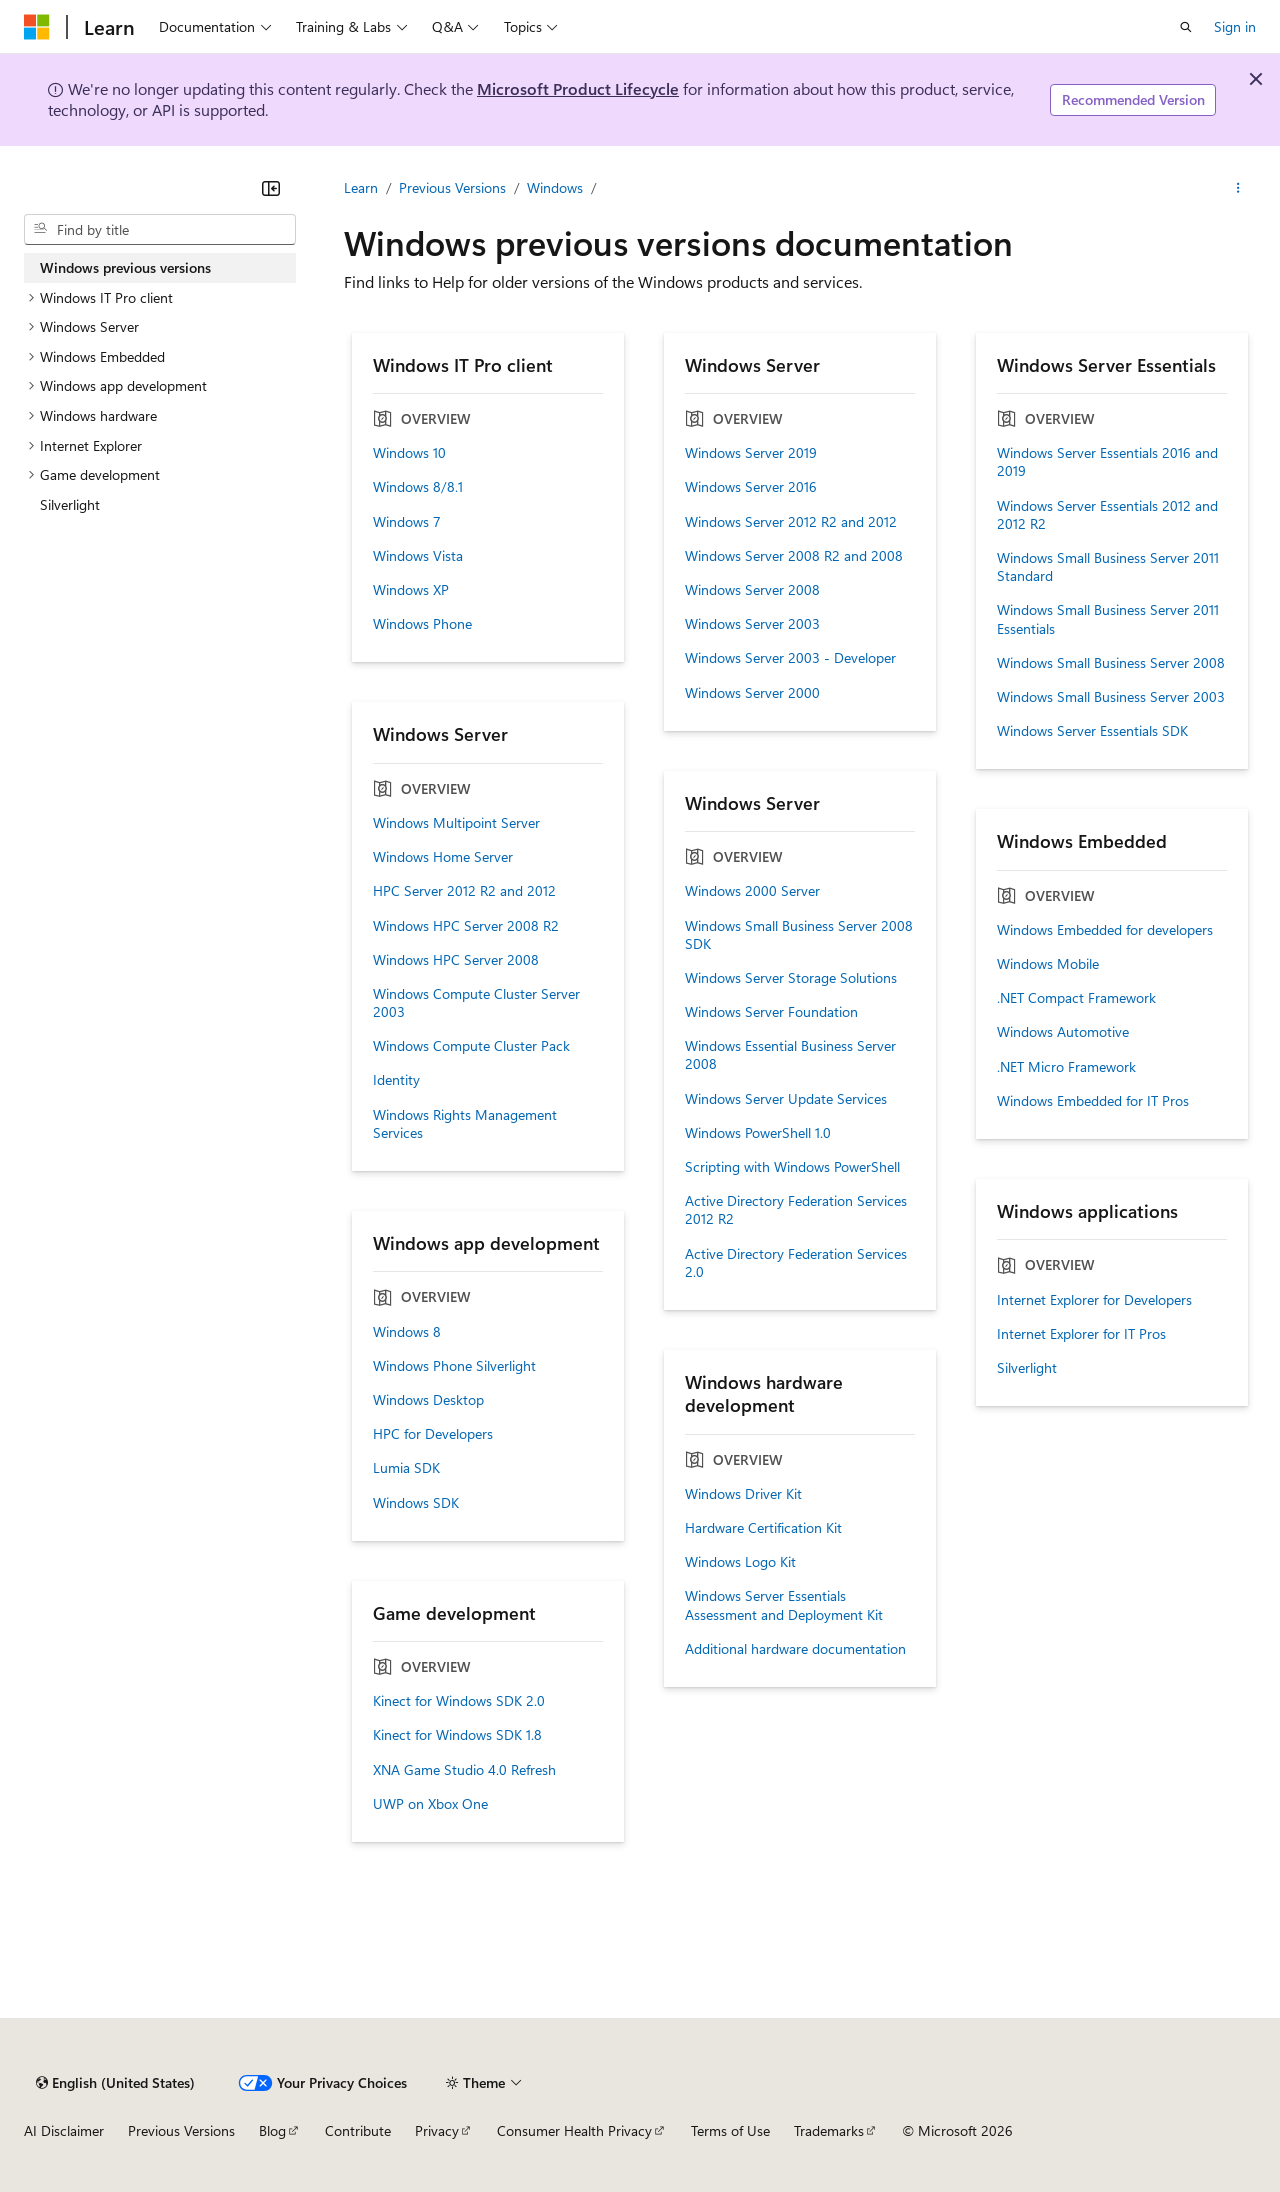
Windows (555, 187)
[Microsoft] (37, 27)
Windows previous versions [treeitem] (125, 267)
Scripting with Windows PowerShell (792, 1167)
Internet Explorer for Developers (1094, 1300)
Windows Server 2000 (752, 693)
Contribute (358, 2130)
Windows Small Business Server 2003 (1111, 697)
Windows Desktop (428, 1400)
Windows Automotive (1063, 1032)
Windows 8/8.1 (418, 487)
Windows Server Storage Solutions (791, 978)
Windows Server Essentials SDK (1092, 731)
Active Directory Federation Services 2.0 (796, 1263)
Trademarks (829, 2130)
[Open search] (1186, 27)
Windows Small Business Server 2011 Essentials (1108, 619)
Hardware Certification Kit (763, 1528)
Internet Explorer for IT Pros (1081, 1334)
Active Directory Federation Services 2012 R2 (796, 1210)
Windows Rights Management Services (465, 1124)
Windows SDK (416, 1503)
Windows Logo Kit (740, 1562)
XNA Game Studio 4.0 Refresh (464, 1770)
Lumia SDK (406, 1468)
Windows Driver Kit (743, 1494)
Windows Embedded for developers (1105, 930)
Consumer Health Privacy (574, 2130)
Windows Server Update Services (786, 1099)
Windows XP (411, 590)
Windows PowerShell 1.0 (758, 1133)
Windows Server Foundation (771, 1012)
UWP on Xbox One (430, 1804)
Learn (361, 187)
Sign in (1235, 26)
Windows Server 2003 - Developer (790, 658)
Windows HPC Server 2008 (456, 960)
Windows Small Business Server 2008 (1111, 663)
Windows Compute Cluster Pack (471, 1046)
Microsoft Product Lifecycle (578, 88)
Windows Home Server (443, 857)
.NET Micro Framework (1066, 1067)
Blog (272, 2130)
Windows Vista (418, 556)
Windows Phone (422, 624)
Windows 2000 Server (752, 891)
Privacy (437, 2130)
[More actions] (1238, 188)
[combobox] (160, 230)
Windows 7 (407, 522)
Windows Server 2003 (752, 624)
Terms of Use (730, 2130)
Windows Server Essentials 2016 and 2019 (1107, 462)
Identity (396, 1080)
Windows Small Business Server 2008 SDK (799, 935)
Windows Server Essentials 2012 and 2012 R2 (1107, 515)
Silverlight (1027, 1368)
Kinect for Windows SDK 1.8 (457, 1735)
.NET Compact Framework (1076, 998)
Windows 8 (407, 1332)
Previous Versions (452, 187)
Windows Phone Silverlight (454, 1366)
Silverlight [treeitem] (70, 504)
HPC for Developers (433, 1434)
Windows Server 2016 (751, 487)
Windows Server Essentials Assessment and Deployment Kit (784, 1605)
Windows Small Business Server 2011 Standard (1108, 567)
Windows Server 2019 (751, 453)
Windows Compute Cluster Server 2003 (476, 1003)
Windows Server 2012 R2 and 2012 (791, 522)
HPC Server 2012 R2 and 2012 (464, 891)
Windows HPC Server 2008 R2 (466, 926)
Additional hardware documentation (795, 1649)
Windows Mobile (1048, 964)
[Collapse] (271, 188)
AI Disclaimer (64, 2130)
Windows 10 (409, 453)
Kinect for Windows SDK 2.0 (459, 1701)
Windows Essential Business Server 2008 (790, 1055)
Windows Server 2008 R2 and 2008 (794, 556)
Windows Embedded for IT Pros (1093, 1101)
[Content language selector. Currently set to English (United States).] (115, 2083)
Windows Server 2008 (752, 590)
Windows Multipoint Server (456, 823)
